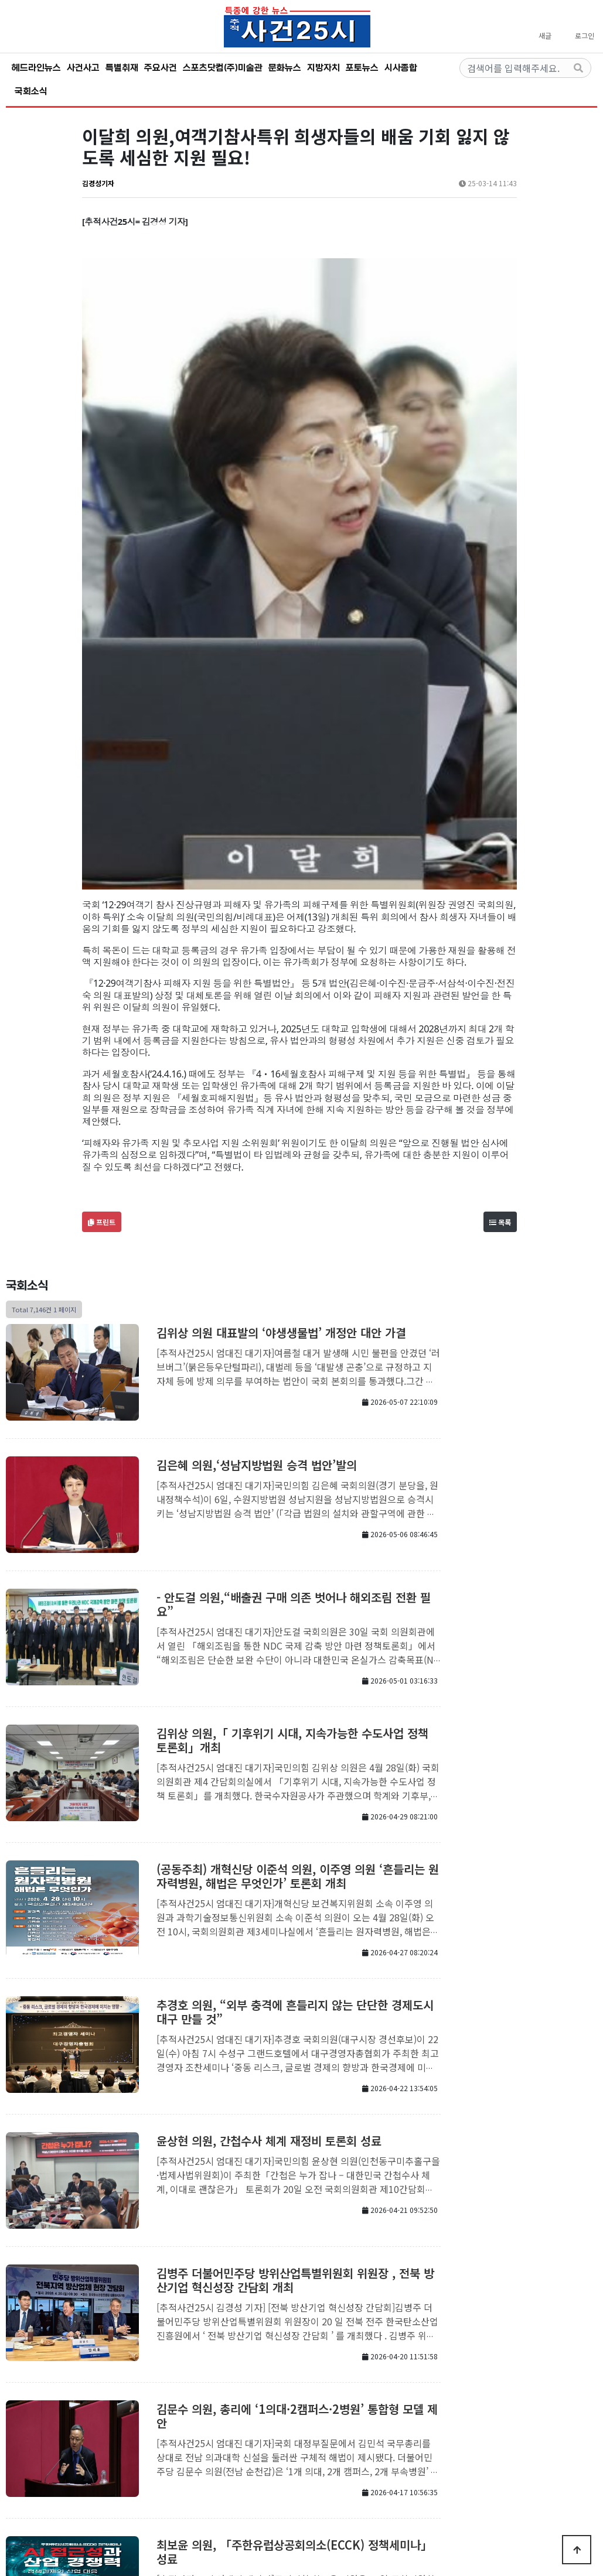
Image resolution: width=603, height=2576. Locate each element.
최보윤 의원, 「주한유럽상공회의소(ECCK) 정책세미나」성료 (294, 2217)
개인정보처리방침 (291, 2442)
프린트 (101, 888)
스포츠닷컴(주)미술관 (223, 68)
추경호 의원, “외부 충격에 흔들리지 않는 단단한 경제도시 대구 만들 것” (295, 1678)
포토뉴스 (362, 68)
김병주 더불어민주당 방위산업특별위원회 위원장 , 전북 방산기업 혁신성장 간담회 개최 (295, 1946)
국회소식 (31, 91)
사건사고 (83, 68)
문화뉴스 (284, 68)
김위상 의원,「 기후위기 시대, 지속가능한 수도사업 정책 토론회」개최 (292, 1406)
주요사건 (160, 68)
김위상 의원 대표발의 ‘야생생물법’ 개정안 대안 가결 (281, 998)
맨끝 (329, 2400)
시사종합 (400, 68)
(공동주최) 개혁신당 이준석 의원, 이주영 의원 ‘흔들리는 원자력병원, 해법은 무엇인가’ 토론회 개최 (297, 1542)
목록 (500, 888)
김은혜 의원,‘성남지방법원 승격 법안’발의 (256, 1131)
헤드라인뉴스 (36, 68)
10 (291, 2399)
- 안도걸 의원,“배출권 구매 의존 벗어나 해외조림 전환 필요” (293, 1270)
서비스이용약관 (355, 2442)
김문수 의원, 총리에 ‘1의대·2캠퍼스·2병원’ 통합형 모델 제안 (297, 2082)
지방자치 (323, 68)
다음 (310, 2400)
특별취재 (121, 68)
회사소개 (238, 2442)
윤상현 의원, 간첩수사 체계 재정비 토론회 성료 (268, 1806)
